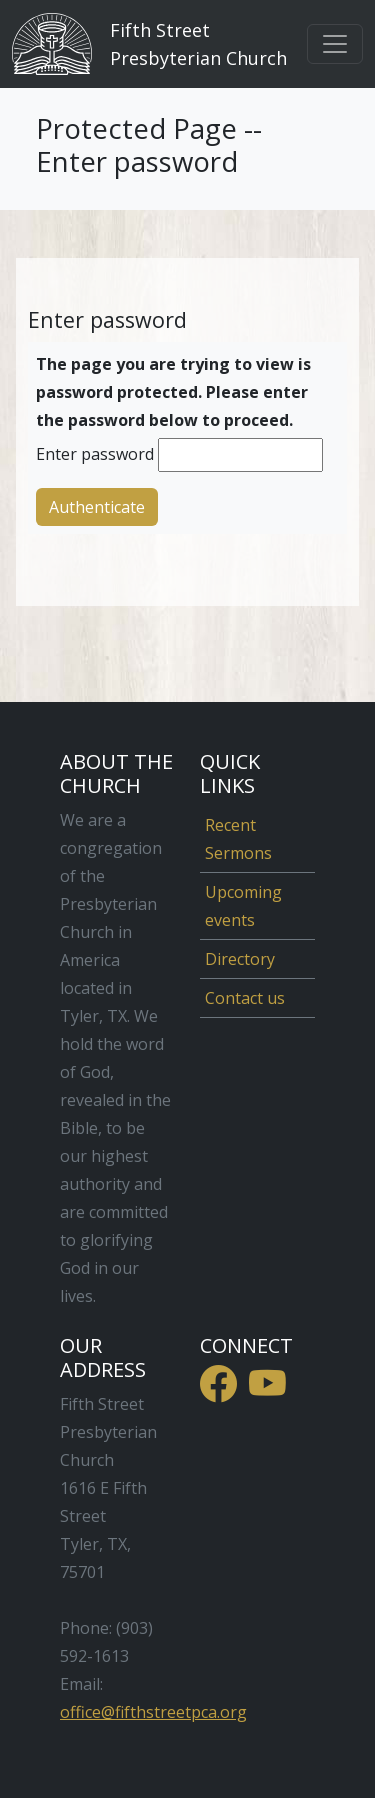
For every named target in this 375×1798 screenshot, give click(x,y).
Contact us (245, 998)
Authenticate (97, 507)
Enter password (95, 454)
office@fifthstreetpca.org (153, 1712)
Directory (240, 959)
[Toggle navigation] (335, 44)
